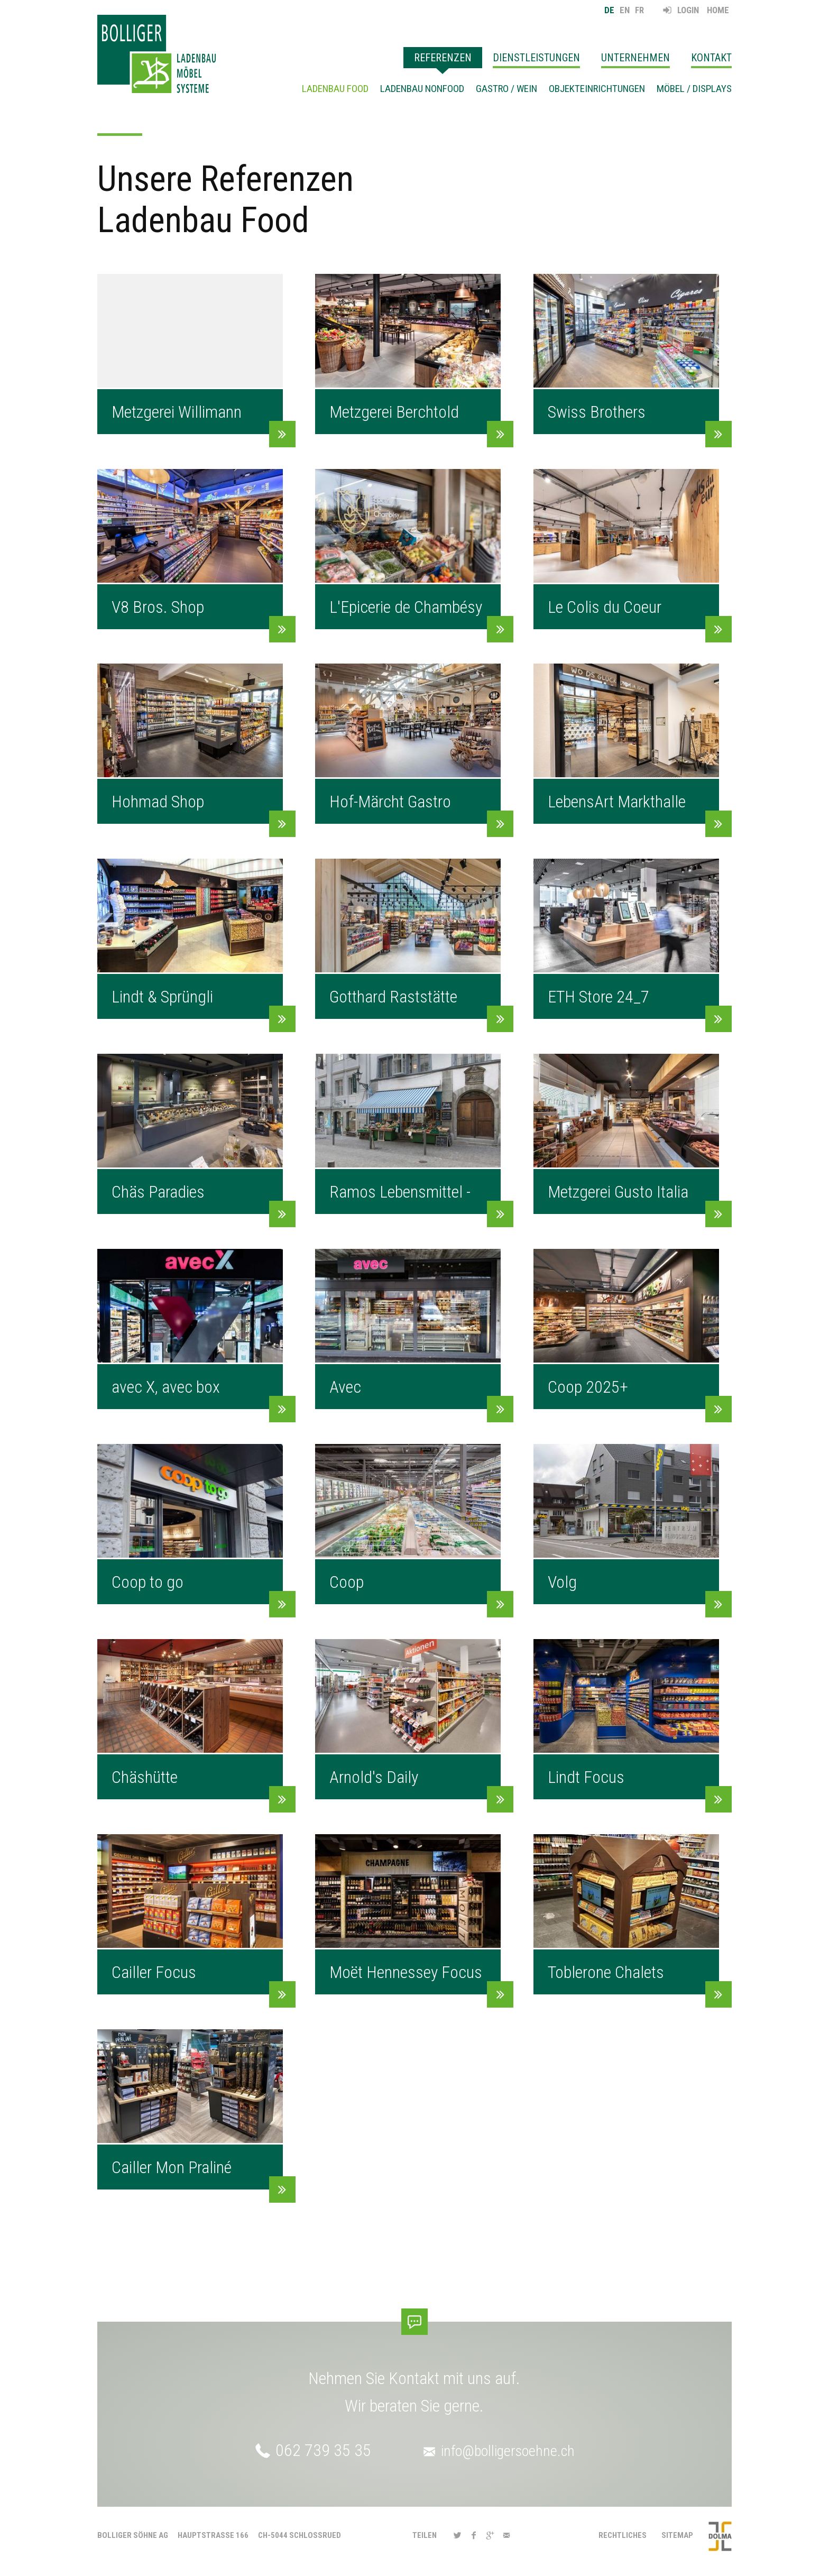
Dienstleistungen (536, 57)
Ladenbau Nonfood (422, 88)
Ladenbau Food (335, 88)
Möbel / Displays (694, 88)
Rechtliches (622, 2535)
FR (639, 10)
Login (688, 10)
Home (718, 10)
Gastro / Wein (506, 88)
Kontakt (711, 57)
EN (625, 10)
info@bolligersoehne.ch (509, 2450)
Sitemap (677, 2535)
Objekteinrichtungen (597, 88)
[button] (457, 2535)
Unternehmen (635, 57)
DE (609, 10)
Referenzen (443, 57)
